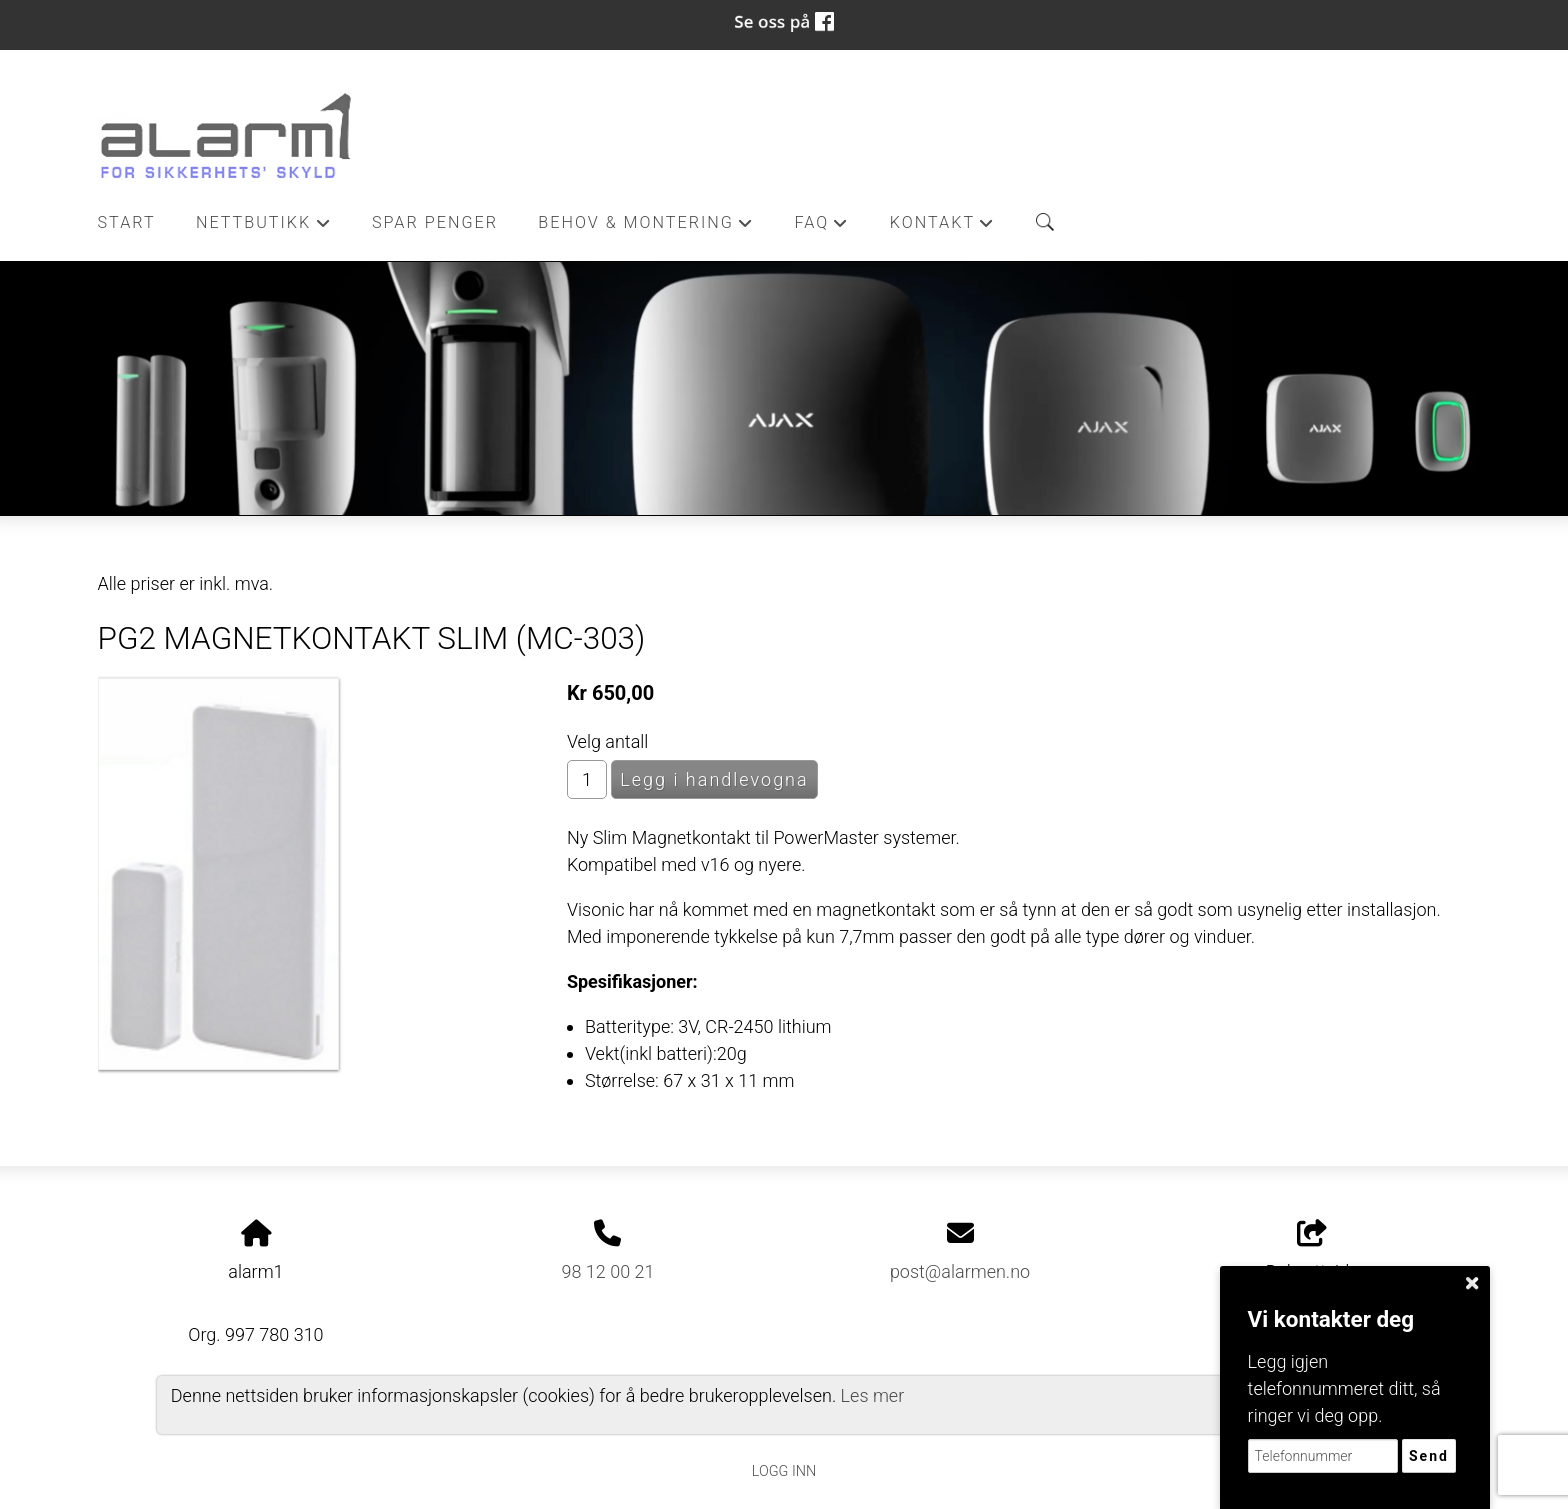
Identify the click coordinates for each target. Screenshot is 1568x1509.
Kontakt (943, 228)
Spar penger (435, 222)
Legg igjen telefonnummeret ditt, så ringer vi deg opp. (1344, 1388)
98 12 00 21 (607, 1271)
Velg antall (608, 741)
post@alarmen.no (960, 1271)
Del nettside (1312, 1251)
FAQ (821, 228)
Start (127, 222)
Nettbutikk (264, 228)
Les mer (873, 1395)
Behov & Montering (646, 228)
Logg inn (784, 1471)
